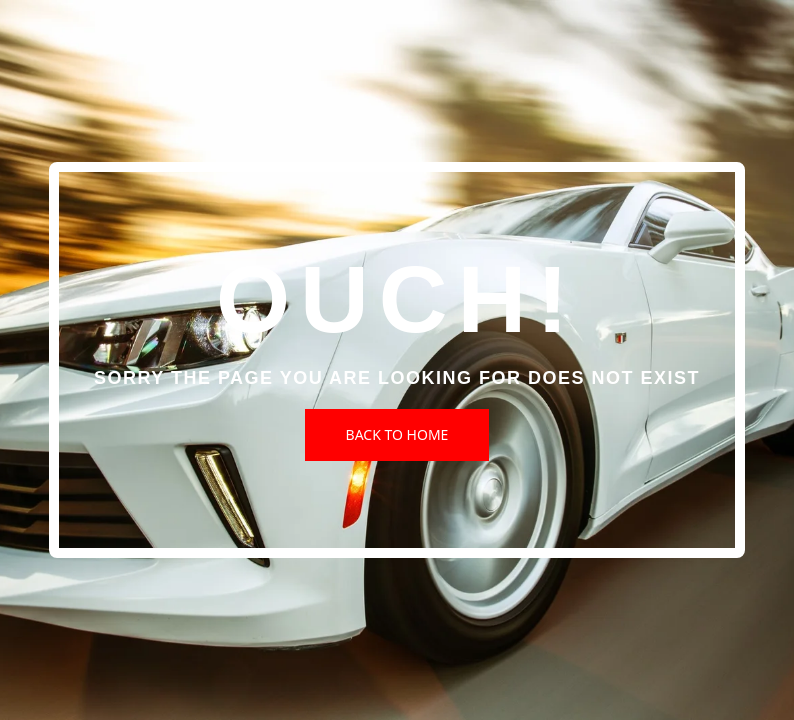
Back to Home (397, 434)
